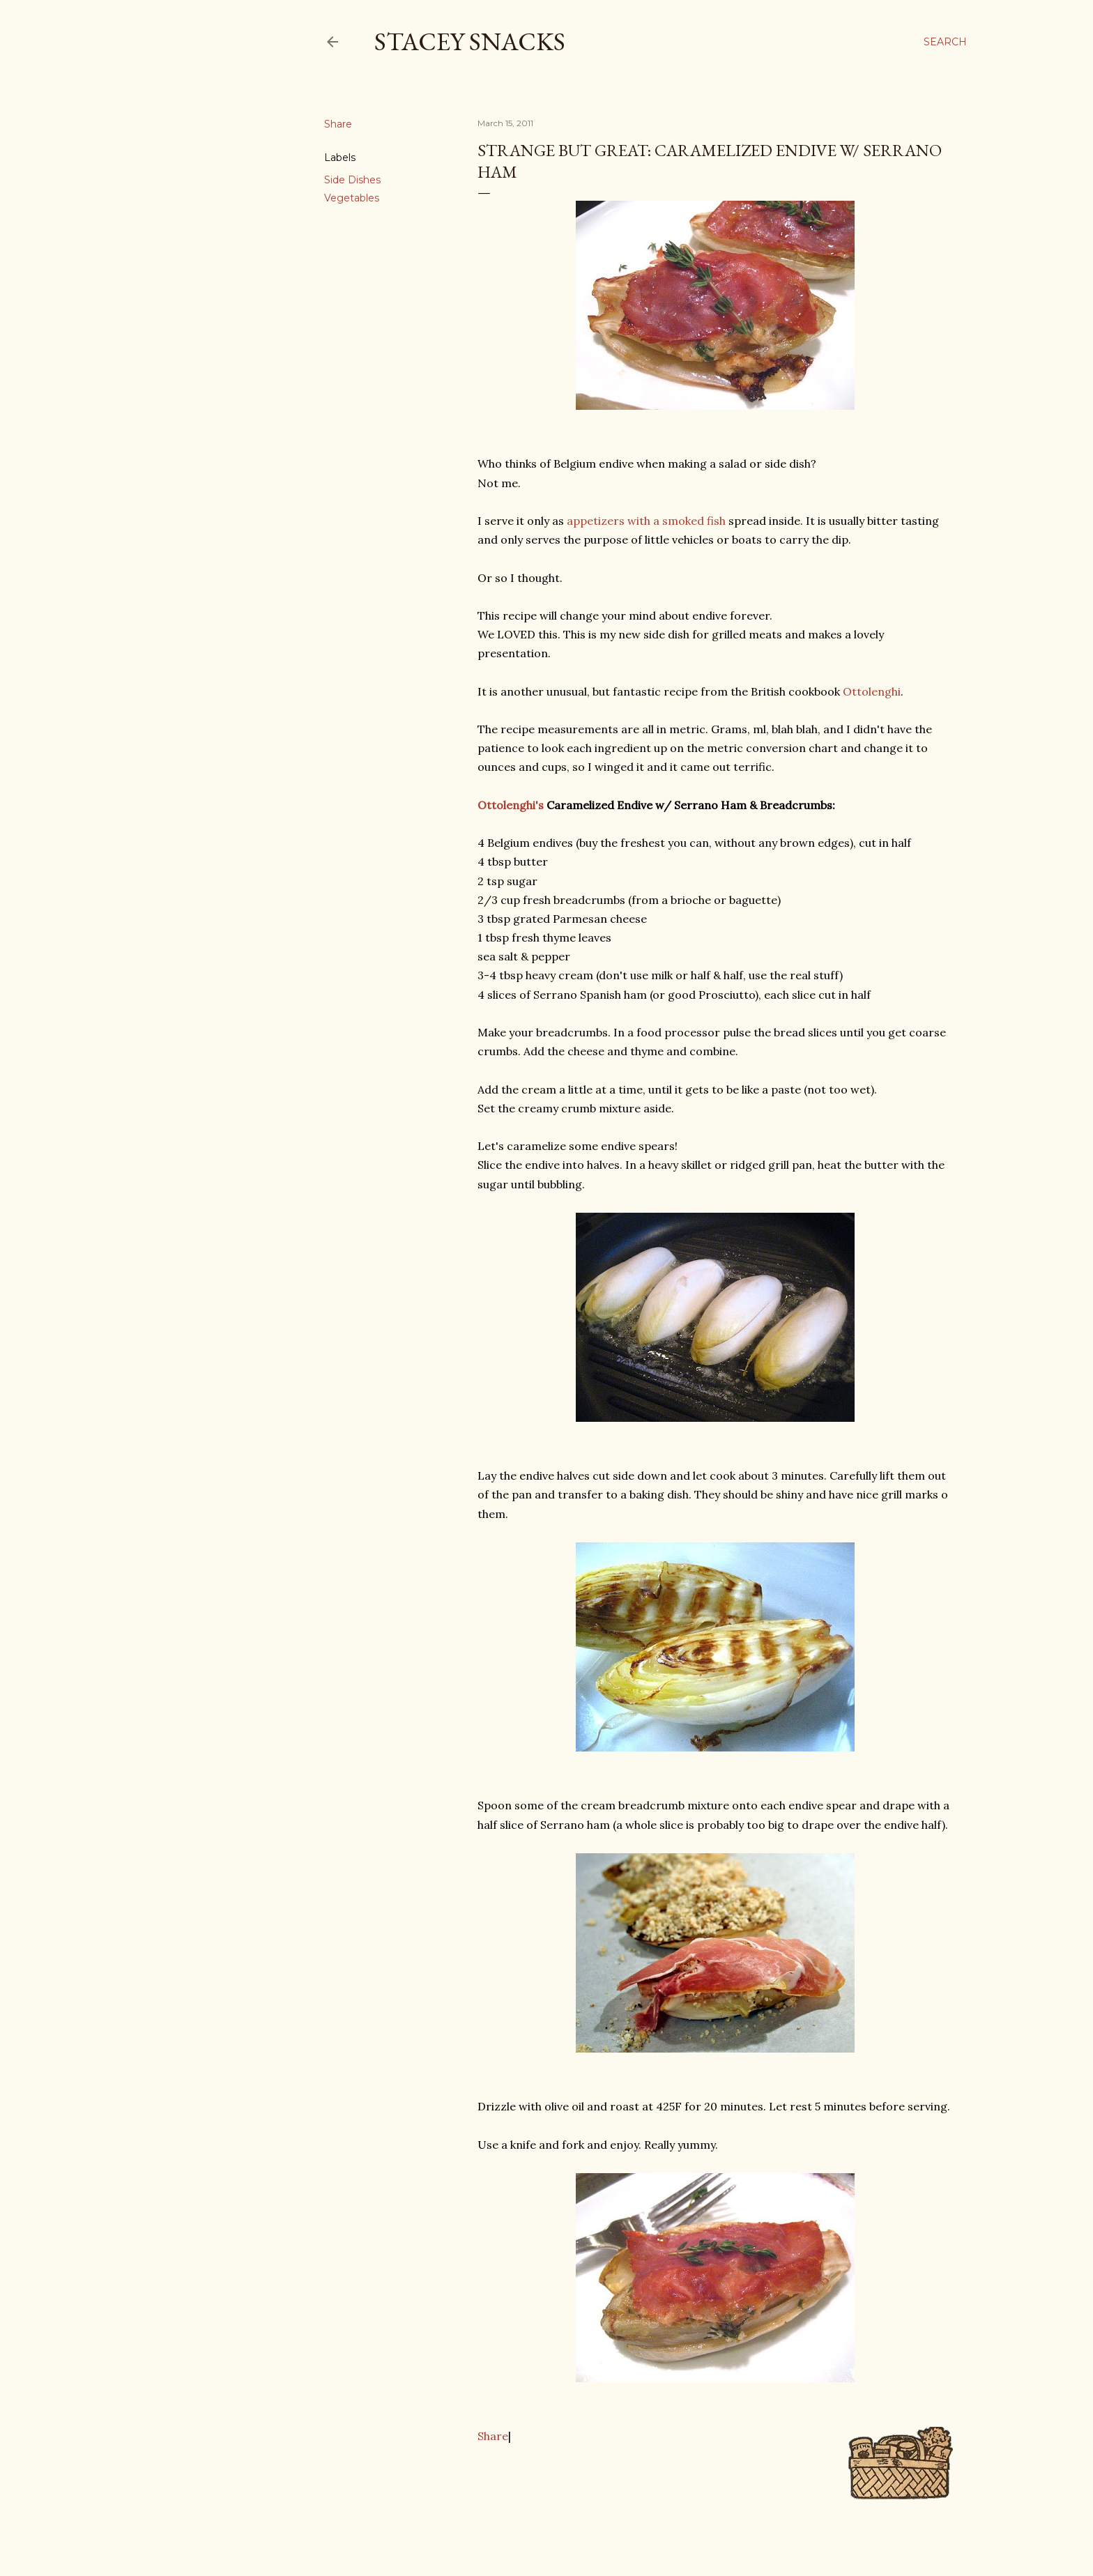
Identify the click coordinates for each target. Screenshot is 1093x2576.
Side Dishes (352, 180)
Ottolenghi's (510, 805)
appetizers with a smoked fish (646, 521)
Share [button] (338, 124)
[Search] (945, 42)
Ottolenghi (872, 691)
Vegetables (351, 198)
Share (492, 2436)
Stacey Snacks (469, 41)
